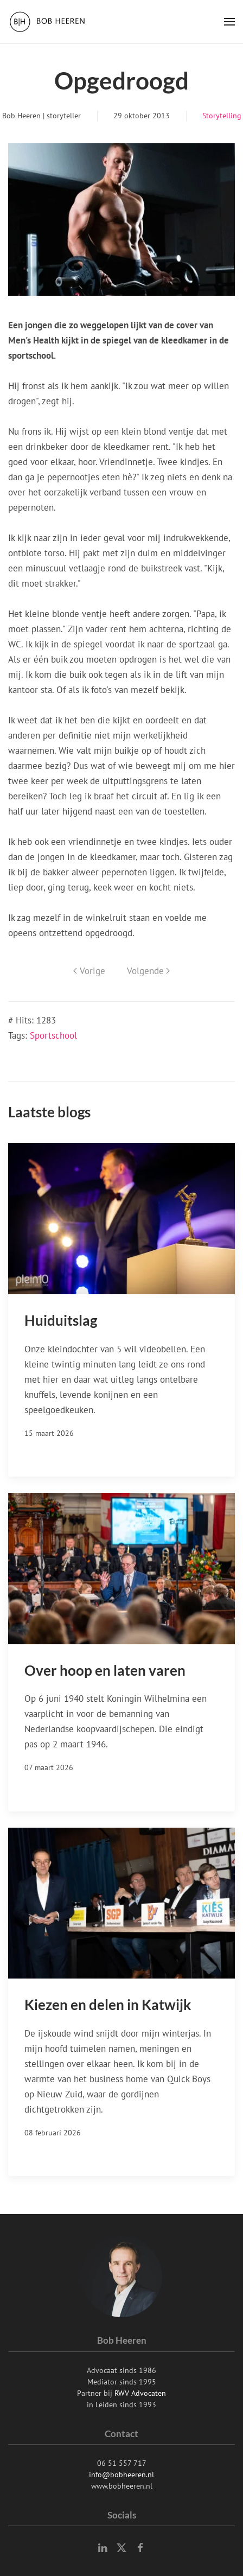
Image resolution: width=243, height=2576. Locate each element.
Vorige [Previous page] (89, 971)
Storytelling (221, 115)
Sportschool (53, 1035)
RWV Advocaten (140, 2393)
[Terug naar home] (48, 21)
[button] (229, 21)
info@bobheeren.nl (121, 2474)
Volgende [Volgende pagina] (148, 971)
